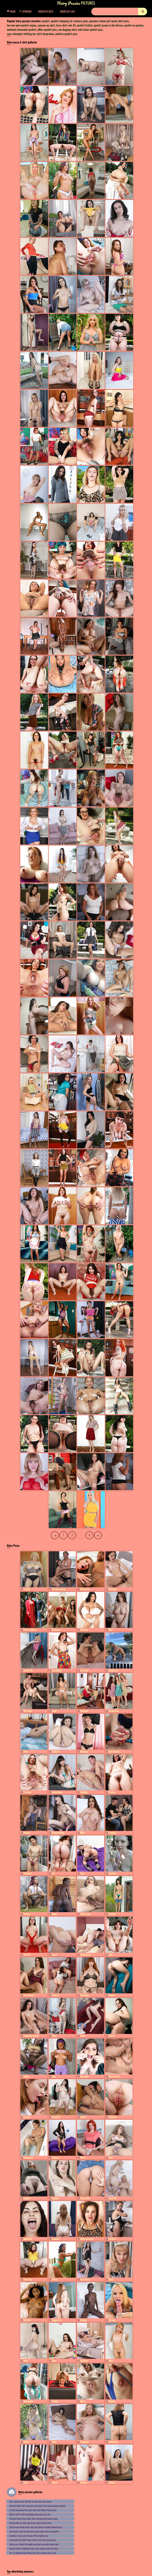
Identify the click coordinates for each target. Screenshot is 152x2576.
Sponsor (26, 11)
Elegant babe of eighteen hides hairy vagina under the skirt (33, 2548)
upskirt (46, 21)
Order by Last (67, 11)
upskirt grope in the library (108, 25)
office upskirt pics (47, 30)
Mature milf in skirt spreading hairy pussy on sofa (29, 2514)
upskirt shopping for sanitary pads (69, 21)
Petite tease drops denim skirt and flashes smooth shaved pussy (35, 2527)
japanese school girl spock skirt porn (109, 21)
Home (12, 11)
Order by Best (45, 11)
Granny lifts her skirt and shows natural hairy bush (30, 2523)
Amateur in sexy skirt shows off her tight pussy (28, 2535)
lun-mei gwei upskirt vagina (21, 25)
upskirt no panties (134, 25)
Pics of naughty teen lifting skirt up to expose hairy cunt (32, 2552)
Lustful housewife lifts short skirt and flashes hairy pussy (32, 2510)
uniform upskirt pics (66, 34)
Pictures (76, 3)
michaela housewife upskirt (21, 30)
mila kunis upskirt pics (90, 30)
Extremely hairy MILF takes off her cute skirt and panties (32, 2540)
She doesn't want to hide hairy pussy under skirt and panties (34, 2531)
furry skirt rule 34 (66, 25)
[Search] (119, 11)
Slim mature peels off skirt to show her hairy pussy (30, 2501)
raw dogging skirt (67, 30)
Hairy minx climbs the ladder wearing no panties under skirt (34, 2544)
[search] (142, 11)
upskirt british (84, 25)
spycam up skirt (46, 25)
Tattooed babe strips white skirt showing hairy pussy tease (33, 2518)
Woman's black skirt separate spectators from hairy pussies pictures (37, 2505)
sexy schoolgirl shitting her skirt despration (30, 34)
